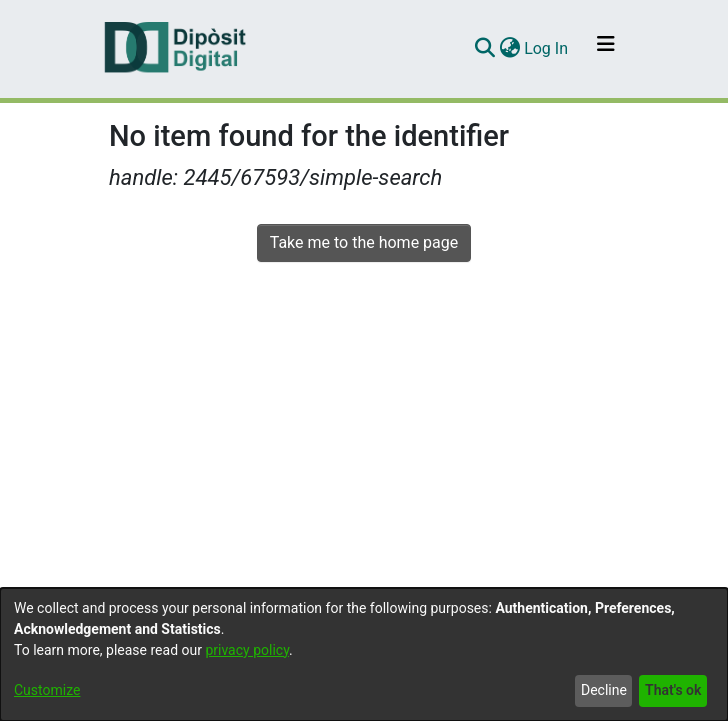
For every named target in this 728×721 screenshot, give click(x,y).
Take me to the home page (364, 242)
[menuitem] (509, 49)
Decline (604, 690)
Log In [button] (547, 48)
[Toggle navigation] (606, 49)
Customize (47, 690)
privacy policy (247, 650)
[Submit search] (484, 49)
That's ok (673, 690)
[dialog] (364, 654)
